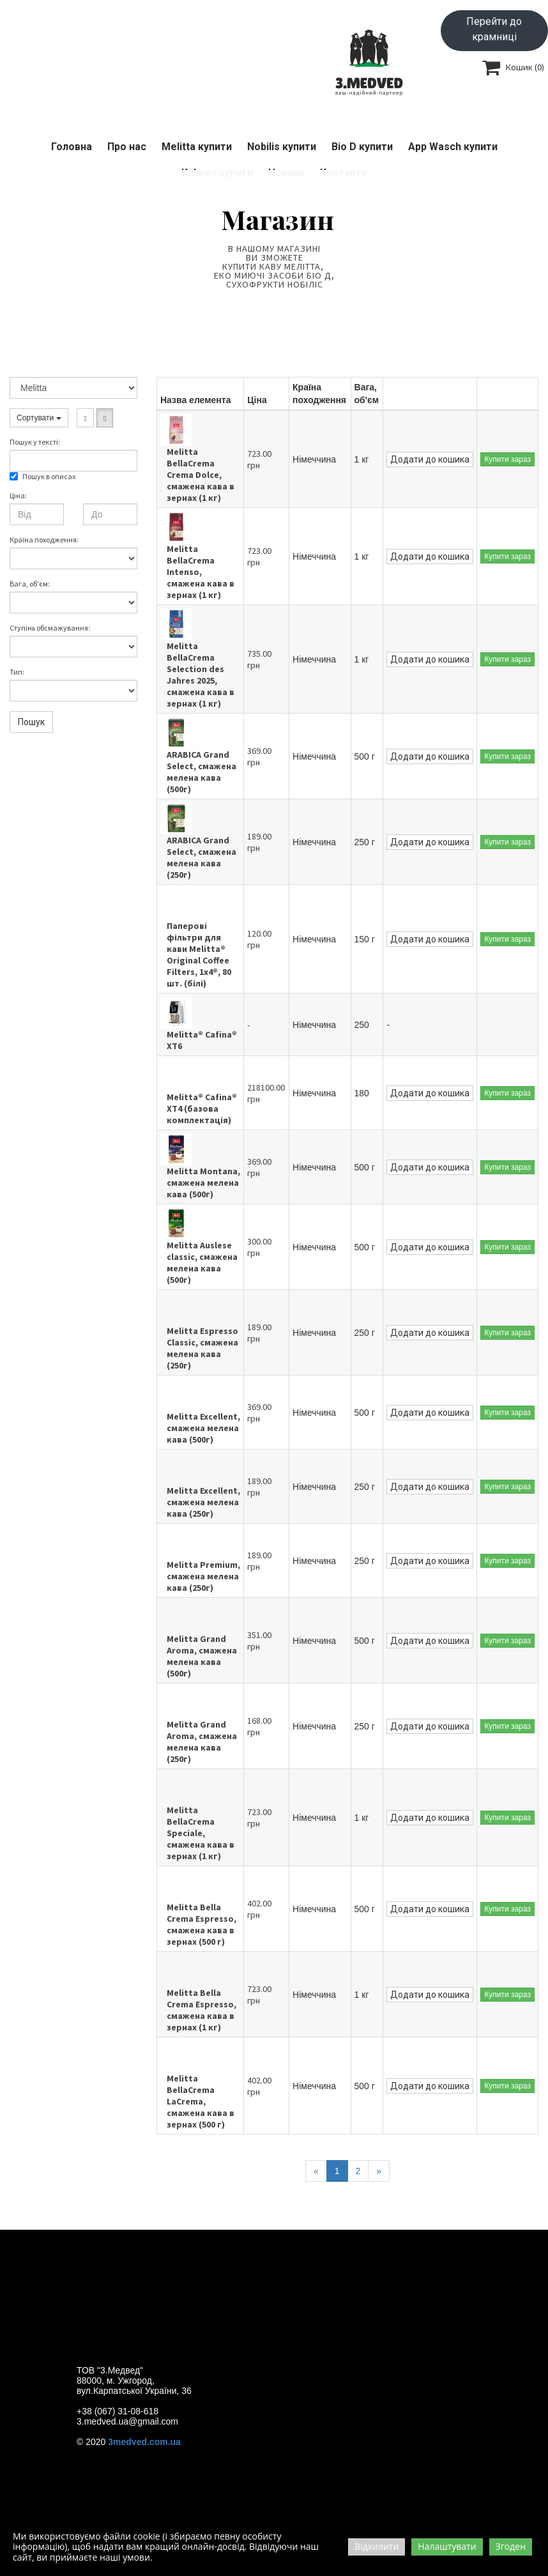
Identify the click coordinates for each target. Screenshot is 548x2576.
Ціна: (18, 495)
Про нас (126, 147)
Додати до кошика (429, 459)
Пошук (31, 722)
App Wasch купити (453, 147)
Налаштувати (447, 2546)
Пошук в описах (42, 476)
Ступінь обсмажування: (50, 627)
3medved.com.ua (144, 2442)
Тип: (17, 672)
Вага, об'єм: (30, 583)
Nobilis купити (281, 147)
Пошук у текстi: (35, 442)
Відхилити (376, 2546)
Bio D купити (362, 147)
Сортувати (39, 417)
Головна (71, 147)
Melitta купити (197, 147)
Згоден (511, 2546)
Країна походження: (44, 539)
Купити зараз (507, 459)
